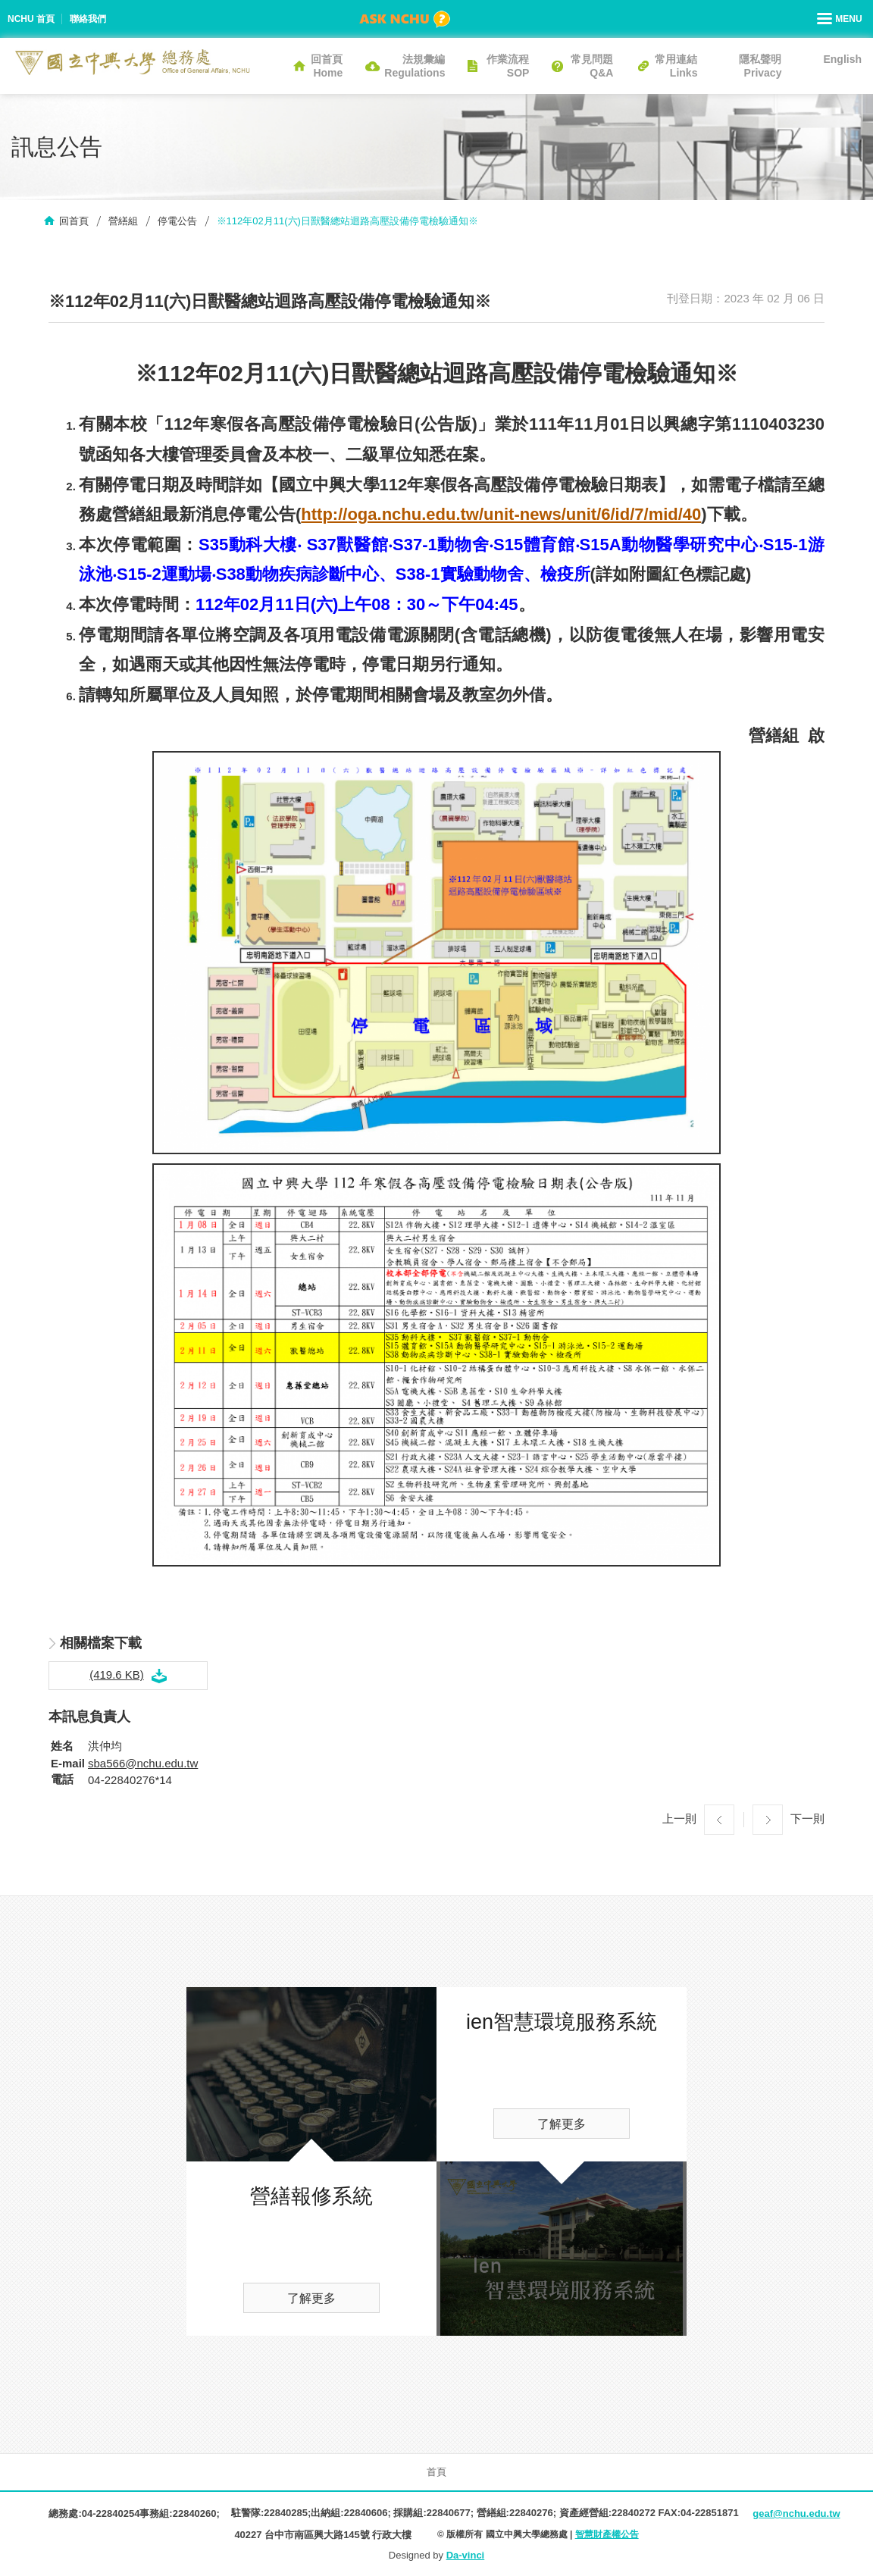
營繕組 (123, 221)
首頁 (436, 2471)
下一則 (807, 1818)
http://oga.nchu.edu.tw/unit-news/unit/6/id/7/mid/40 (501, 514)
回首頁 (74, 221)
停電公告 (177, 221)
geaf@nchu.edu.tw (796, 2513)
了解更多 (311, 2298)
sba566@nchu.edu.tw (143, 1763)
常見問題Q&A (592, 66)
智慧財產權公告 (607, 2534)
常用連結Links (676, 66)
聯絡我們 (88, 19)
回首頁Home (327, 66)
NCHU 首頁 (31, 19)
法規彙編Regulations (414, 66)
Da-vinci (465, 2555)
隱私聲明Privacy (760, 66)
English (842, 59)
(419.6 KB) (116, 1674)
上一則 (679, 1818)
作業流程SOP (508, 66)
